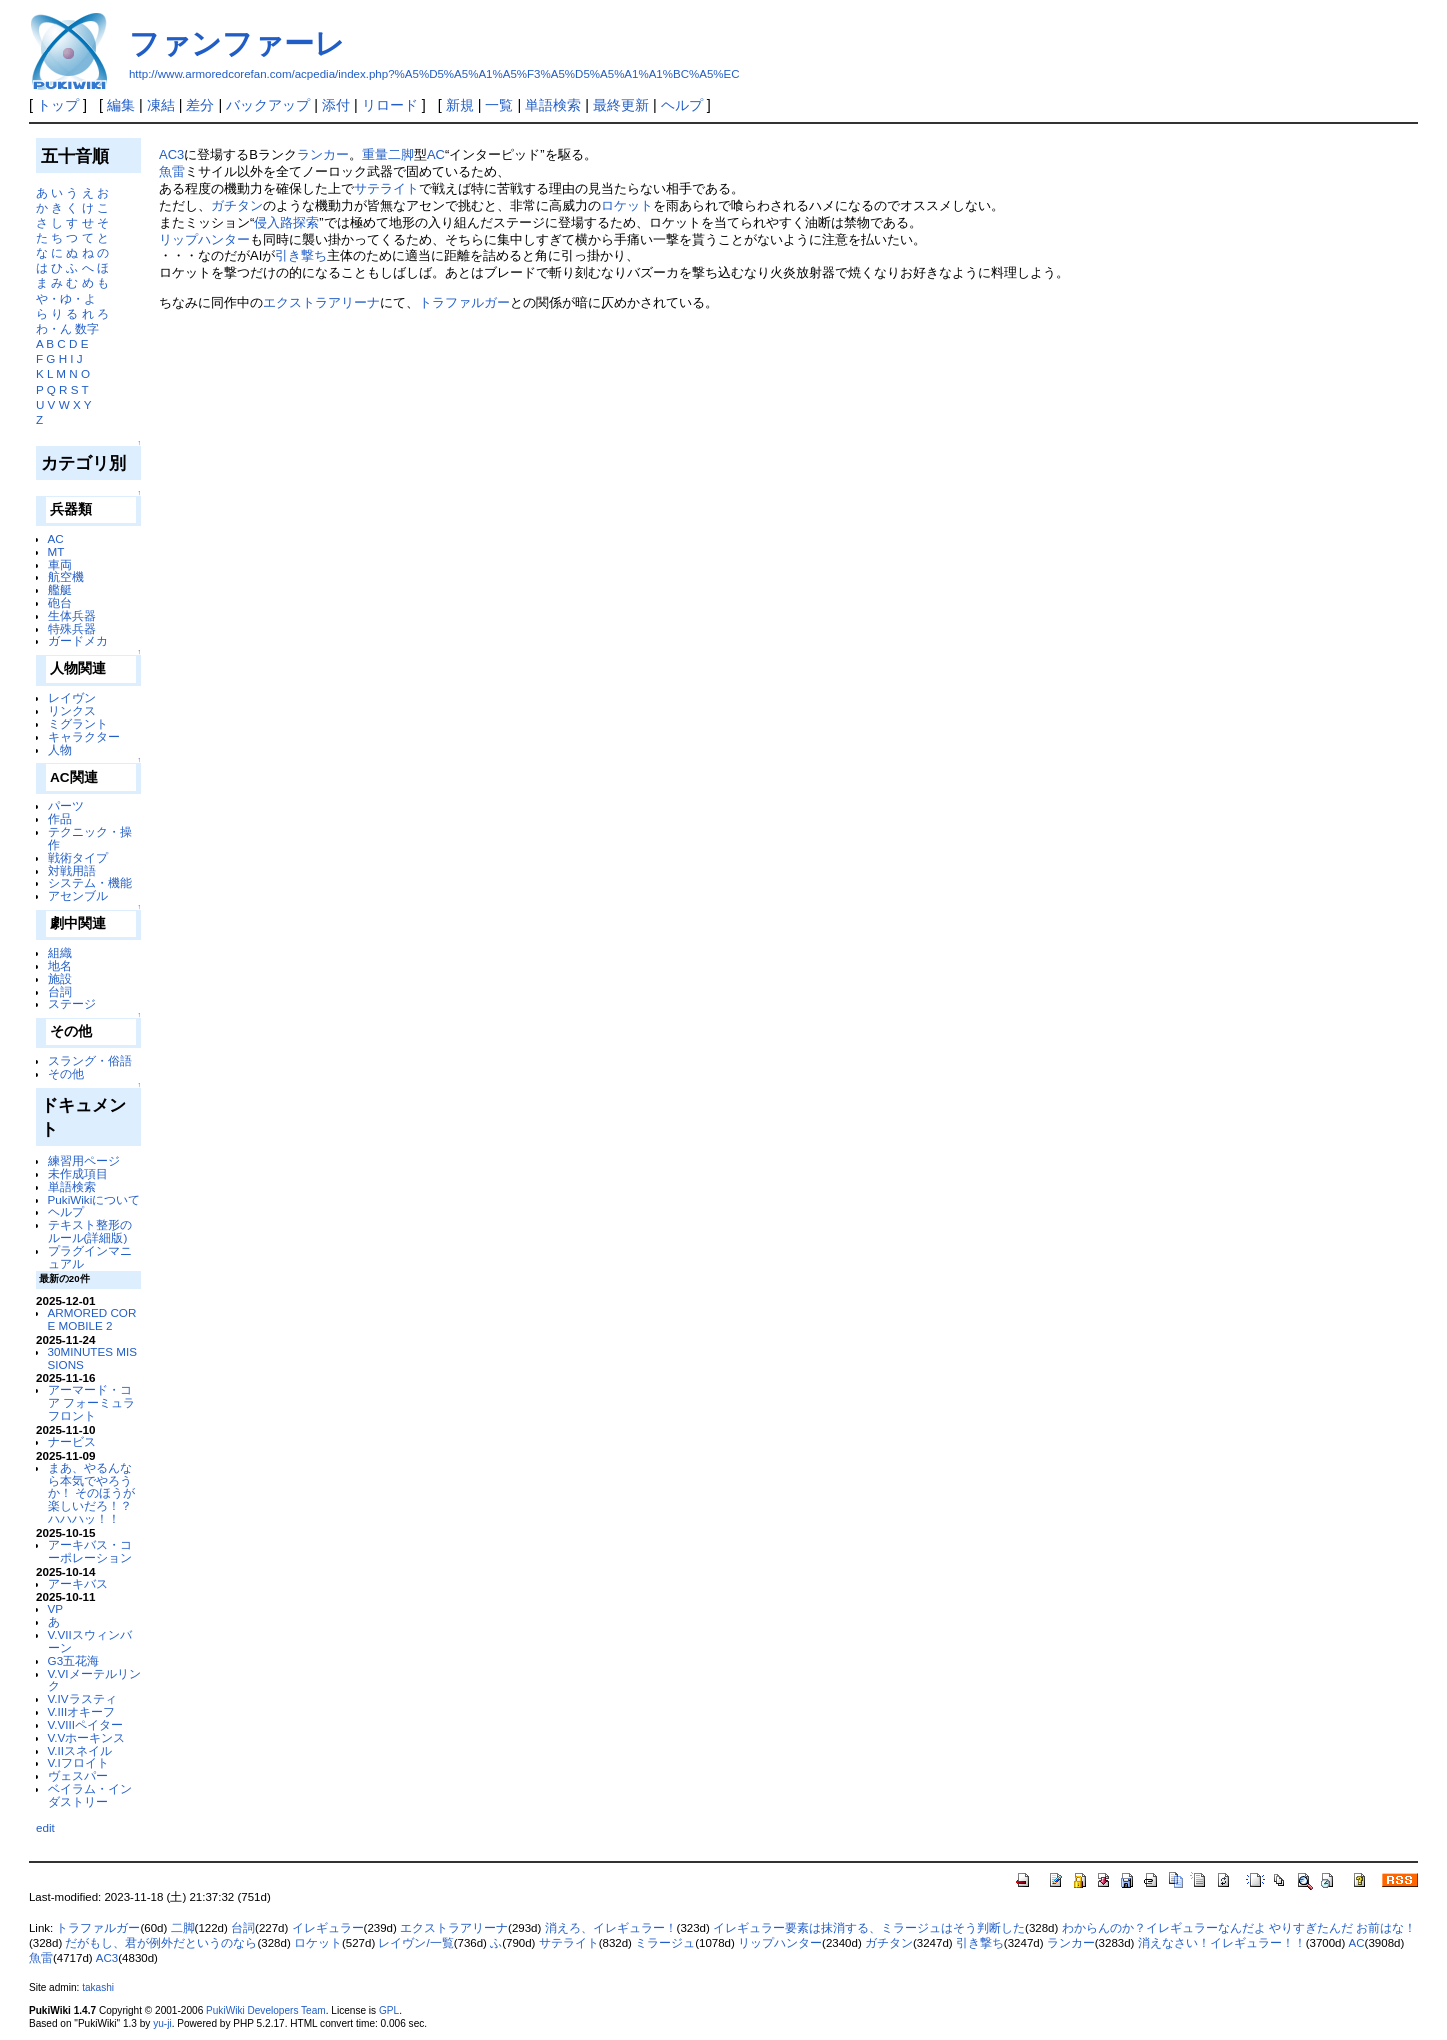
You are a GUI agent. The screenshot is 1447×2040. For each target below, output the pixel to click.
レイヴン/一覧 (415, 1943)
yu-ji (162, 2023)
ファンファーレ (237, 43)
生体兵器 (72, 615)
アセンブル (78, 895)
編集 (121, 105)
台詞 (60, 991)
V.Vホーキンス (87, 1737)
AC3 (171, 154)
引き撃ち (301, 255)
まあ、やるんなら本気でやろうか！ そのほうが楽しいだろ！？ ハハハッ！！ (91, 1493)
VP (56, 1608)
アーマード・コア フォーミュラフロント (91, 1402)
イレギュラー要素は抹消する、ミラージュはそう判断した (869, 1928)
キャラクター (84, 736)
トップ (58, 105)
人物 (60, 749)
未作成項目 (78, 1173)
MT (56, 551)
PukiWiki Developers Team (266, 2010)
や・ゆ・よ (66, 298)
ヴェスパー (78, 1775)
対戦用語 (72, 870)
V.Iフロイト (78, 1762)
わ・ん (54, 328)
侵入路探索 (286, 222)
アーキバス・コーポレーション (90, 1551)
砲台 (60, 602)
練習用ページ (84, 1160)
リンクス (72, 710)
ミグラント (78, 723)
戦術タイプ (78, 857)
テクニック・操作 (90, 838)
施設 (60, 978)
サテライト (386, 188)
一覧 (499, 105)
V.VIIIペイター (85, 1724)
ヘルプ (682, 105)
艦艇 (60, 589)
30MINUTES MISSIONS (92, 1358)
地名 (60, 965)
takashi (98, 1987)
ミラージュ (665, 1943)
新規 (460, 105)
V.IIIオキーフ (82, 1711)
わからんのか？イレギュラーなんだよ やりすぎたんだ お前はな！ (1239, 1928)
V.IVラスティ (82, 1698)
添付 (336, 105)
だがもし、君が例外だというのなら (161, 1943)
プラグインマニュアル (90, 1257)
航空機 (66, 576)
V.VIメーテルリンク (94, 1680)
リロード (390, 105)
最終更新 (621, 105)
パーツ (66, 805)
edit (45, 1827)
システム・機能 (90, 882)
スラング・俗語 (90, 1060)
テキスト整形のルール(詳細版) (90, 1231)
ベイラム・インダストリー (90, 1795)
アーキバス (78, 1583)
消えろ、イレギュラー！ (611, 1928)
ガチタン (237, 205)
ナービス (72, 1441)
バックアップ (268, 105)
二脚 (183, 1928)
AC (56, 538)
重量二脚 (388, 154)
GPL (389, 2010)
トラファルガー (464, 302)
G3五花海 (74, 1660)
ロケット (627, 205)
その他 (66, 1073)
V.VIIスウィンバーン (90, 1641)
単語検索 (553, 105)
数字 (87, 328)
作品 (60, 818)
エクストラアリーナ (321, 302)
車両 (60, 564)
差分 (200, 105)
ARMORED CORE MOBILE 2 (92, 1319)
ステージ (72, 1003)
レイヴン (72, 697)
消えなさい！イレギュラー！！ (1222, 1943)
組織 (60, 952)
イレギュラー (328, 1928)
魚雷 (172, 171)
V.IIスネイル (80, 1750)
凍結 (161, 105)
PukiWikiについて (94, 1199)
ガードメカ (78, 640)
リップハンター (204, 239)
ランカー (323, 154)
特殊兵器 (72, 628)
